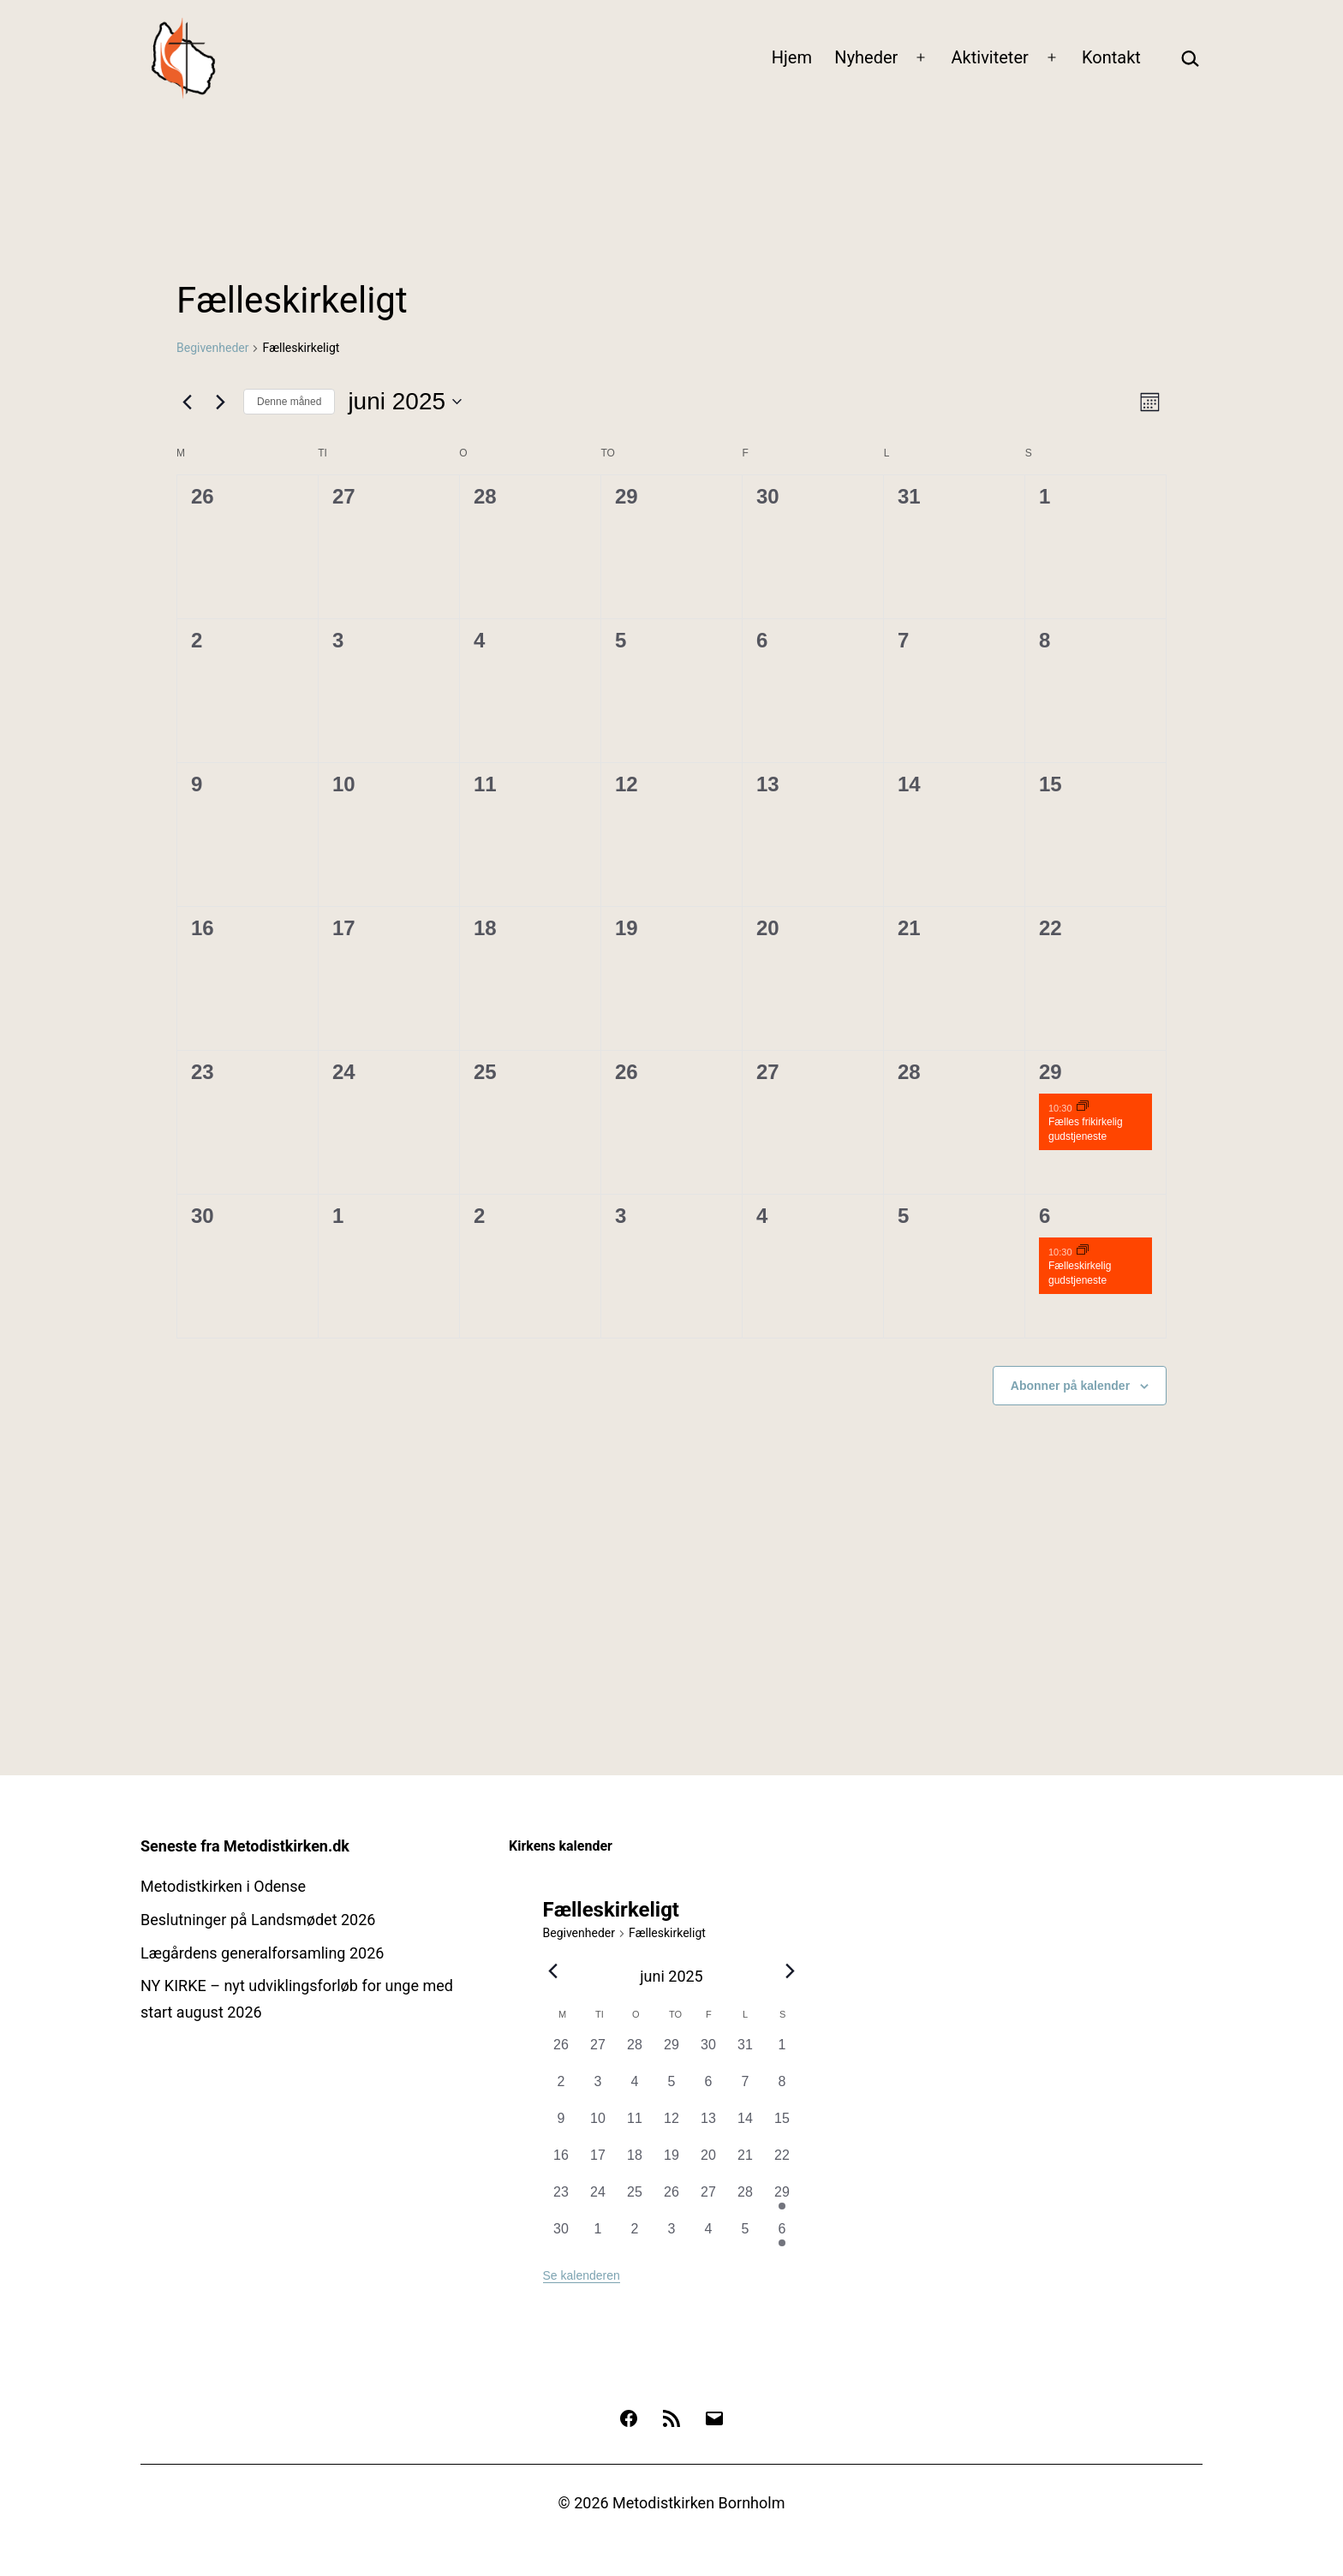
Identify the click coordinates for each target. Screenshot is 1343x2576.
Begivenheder (212, 348)
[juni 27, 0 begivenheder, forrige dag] (708, 2200)
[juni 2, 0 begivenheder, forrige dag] (561, 2090)
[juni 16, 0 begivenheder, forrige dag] (561, 2163)
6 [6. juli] (1044, 1215)
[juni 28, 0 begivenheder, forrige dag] (745, 2200)
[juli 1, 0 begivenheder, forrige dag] (598, 2237)
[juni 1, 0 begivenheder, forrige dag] (782, 2053)
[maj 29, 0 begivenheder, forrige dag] (672, 2053)
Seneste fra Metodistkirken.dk (244, 1846)
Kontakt (1111, 57)
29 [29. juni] (1050, 1071)
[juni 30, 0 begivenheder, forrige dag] (561, 2237)
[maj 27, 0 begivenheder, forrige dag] (598, 2053)
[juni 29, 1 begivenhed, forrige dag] (782, 2200)
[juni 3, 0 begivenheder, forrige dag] (598, 2090)
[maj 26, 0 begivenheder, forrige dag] (561, 2053)
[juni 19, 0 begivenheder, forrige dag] (672, 2163)
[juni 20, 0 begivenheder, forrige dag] (708, 2163)
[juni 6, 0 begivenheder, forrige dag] (708, 2090)
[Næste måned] (220, 401)
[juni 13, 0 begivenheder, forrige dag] (708, 2126)
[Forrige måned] (186, 401)
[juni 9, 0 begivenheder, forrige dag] (561, 2126)
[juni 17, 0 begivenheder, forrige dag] (598, 2163)
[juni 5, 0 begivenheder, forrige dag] (672, 2090)
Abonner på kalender (1070, 1385)
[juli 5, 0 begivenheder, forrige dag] (745, 2237)
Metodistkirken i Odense (223, 1886)
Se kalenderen (581, 2275)
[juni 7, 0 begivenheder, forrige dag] (745, 2090)
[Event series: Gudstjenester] (1083, 1107)
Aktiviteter (990, 57)
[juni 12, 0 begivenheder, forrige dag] (672, 2126)
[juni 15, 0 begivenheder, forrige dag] (782, 2126)
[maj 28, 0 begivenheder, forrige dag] (635, 2053)
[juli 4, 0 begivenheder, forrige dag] (708, 2237)
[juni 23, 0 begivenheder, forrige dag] (561, 2200)
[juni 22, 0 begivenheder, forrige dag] (782, 2163)
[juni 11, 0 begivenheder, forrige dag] (635, 2126)
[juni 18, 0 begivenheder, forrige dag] (635, 2163)
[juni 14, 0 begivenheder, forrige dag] (745, 2126)
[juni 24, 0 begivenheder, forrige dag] (598, 2200)
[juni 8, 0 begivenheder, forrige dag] (782, 2090)
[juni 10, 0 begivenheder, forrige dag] (598, 2126)
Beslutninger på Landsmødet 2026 (257, 1920)
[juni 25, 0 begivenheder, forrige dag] (635, 2200)
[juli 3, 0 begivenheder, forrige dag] (672, 2237)
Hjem (792, 57)
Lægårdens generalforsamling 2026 (262, 1953)
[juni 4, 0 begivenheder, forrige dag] (635, 2090)
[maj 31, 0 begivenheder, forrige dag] (745, 2053)
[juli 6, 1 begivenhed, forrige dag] (782, 2237)
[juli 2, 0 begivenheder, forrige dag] (635, 2237)
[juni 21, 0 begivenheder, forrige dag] (745, 2163)
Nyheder (866, 57)
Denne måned (289, 402)
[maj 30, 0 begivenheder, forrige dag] (708, 2053)
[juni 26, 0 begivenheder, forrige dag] (672, 2200)
